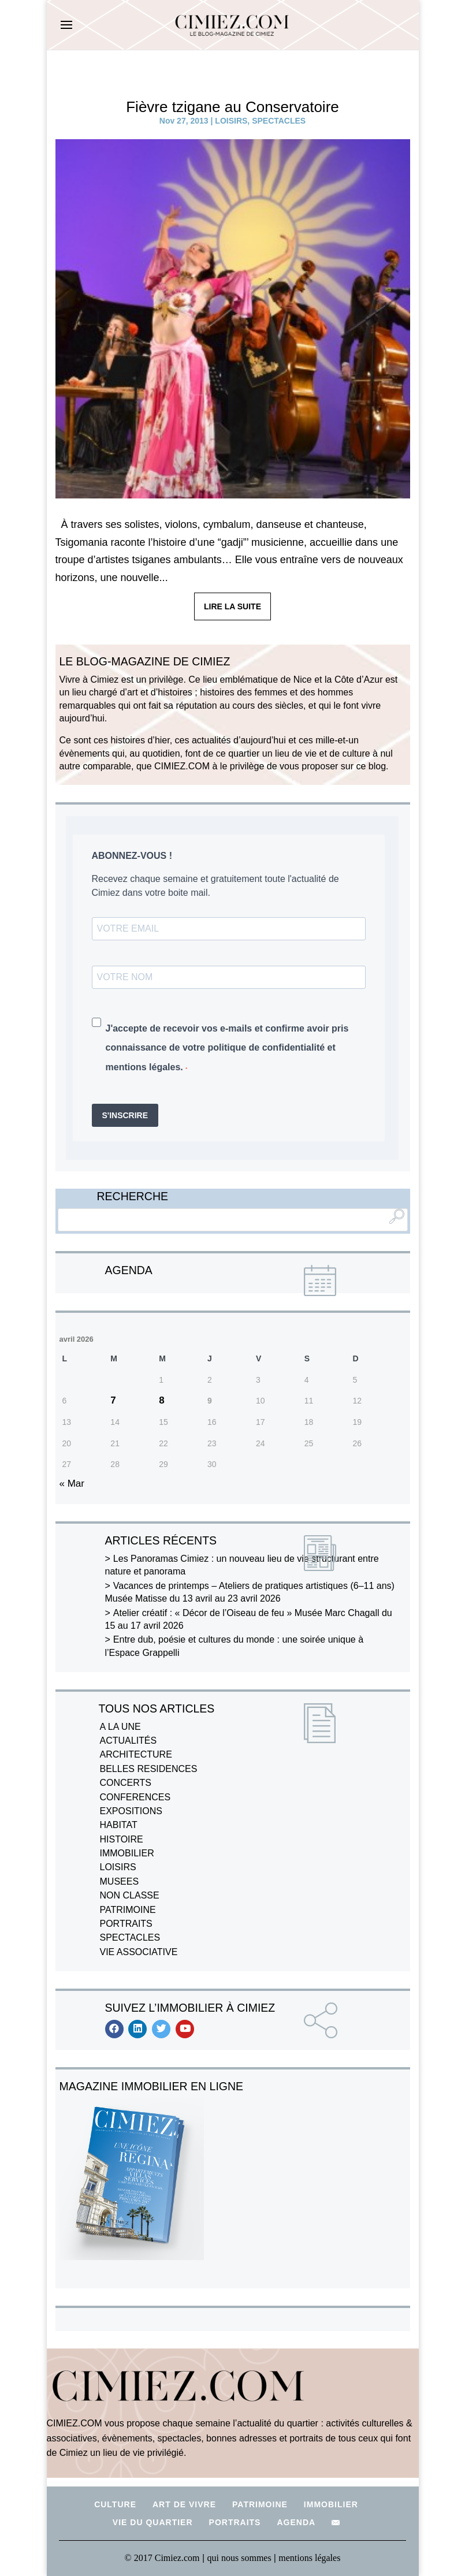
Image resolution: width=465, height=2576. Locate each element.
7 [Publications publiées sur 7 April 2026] (113, 1400)
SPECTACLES (279, 120)
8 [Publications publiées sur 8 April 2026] (161, 1400)
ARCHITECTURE (136, 1754)
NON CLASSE (129, 1895)
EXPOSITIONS (131, 1811)
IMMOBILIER (127, 1853)
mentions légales (309, 2558)
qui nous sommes (240, 2558)
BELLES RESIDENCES (149, 1769)
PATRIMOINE (128, 1910)
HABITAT (118, 1825)
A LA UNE (120, 1727)
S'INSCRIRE (125, 1115)
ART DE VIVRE (184, 2504)
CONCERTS (126, 1783)
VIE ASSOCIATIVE (139, 1952)
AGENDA (296, 2522)
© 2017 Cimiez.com (162, 2558)
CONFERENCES (135, 1797)
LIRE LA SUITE (232, 606)
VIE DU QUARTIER (153, 2522)
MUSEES (119, 1881)
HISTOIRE (121, 1839)
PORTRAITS (126, 1924)
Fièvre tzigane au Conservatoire (232, 107)
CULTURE (115, 2504)
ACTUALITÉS (128, 1740)
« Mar (71, 1483)
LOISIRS (231, 120)
